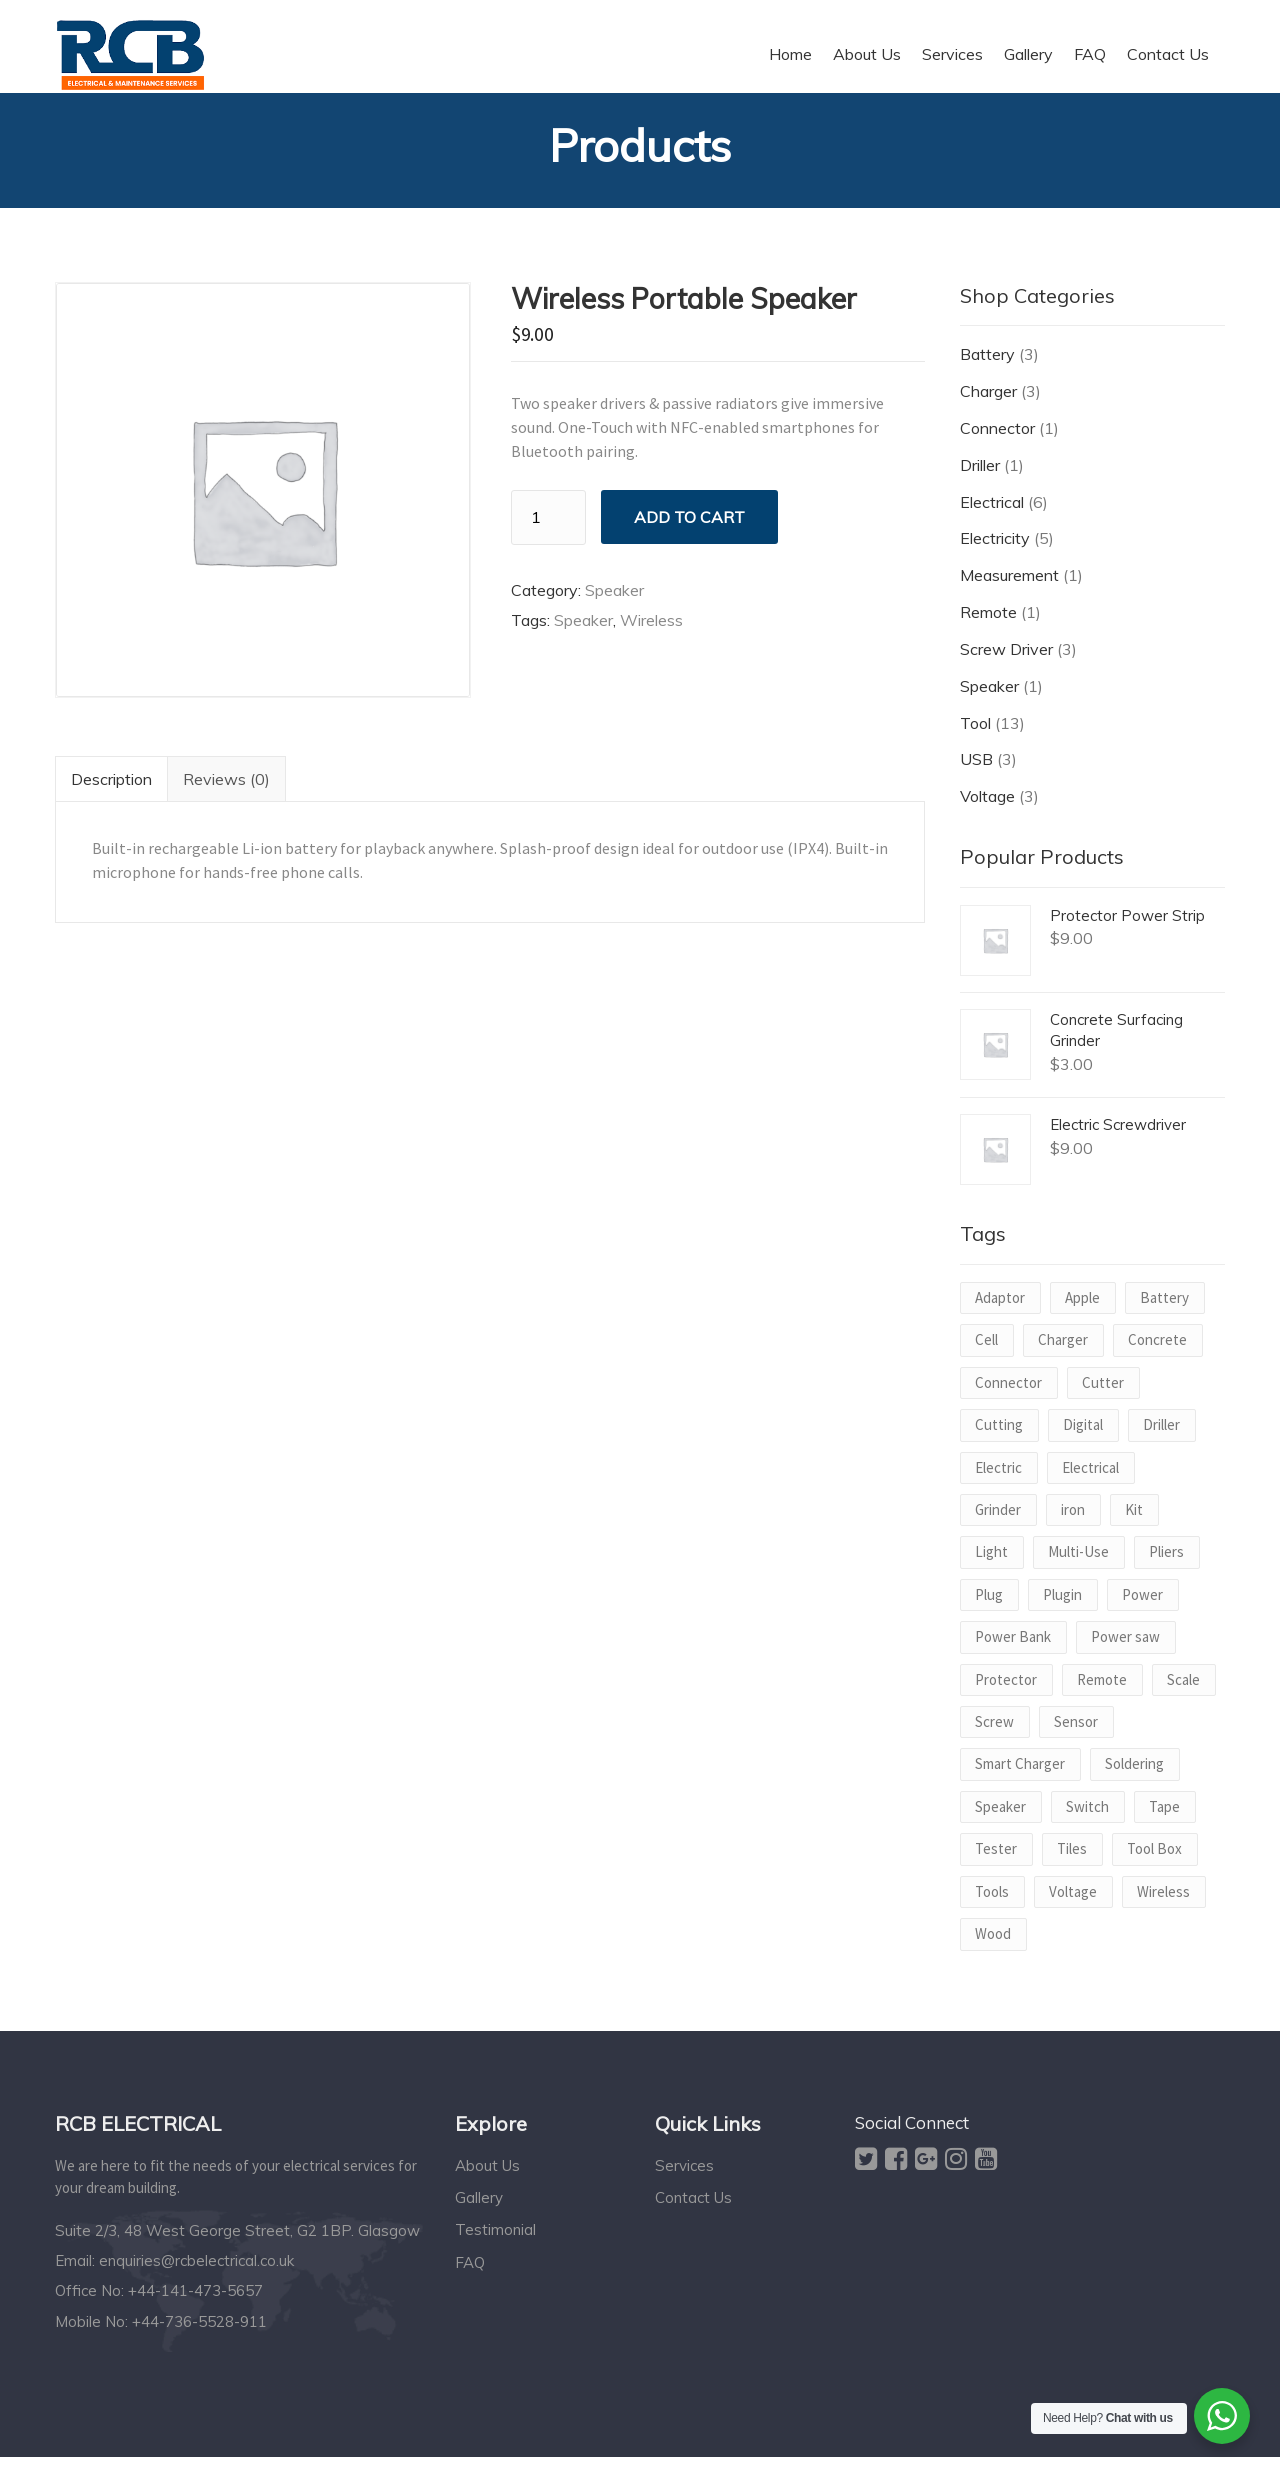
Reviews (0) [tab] (261, 795)
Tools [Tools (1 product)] (992, 1907)
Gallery (479, 2214)
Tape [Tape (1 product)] (1164, 1823)
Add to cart (689, 533)
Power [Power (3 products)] (1142, 1610)
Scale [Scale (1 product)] (1183, 1695)
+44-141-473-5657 (195, 2307)
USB (976, 776)
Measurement (1009, 592)
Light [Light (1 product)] (991, 1568)
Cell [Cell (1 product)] (986, 1356)
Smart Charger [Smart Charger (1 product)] (1020, 1780)
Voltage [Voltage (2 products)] (1073, 1907)
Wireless (651, 637)
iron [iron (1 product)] (1073, 1526)
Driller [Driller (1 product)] (1161, 1441)
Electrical (992, 518)
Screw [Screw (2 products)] (994, 1738)
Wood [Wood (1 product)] (993, 1950)
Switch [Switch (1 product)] (1087, 1823)
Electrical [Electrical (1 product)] (1090, 1483)
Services (684, 2181)
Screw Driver (1006, 666)
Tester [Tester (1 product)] (996, 1865)
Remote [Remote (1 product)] (1102, 1695)
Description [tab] (124, 795)
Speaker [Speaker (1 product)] (1000, 1823)
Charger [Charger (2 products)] (1063, 1356)
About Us (487, 2181)
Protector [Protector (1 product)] (1006, 1695)
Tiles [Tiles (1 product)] (1072, 1865)
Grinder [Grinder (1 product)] (998, 1526)
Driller (980, 481)
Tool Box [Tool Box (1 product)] (1154, 1865)
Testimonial (495, 2246)
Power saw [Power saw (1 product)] (1125, 1653)
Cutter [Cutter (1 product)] (1103, 1398)
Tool (975, 739)
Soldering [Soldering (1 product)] (1134, 1780)
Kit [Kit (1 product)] (1134, 1526)
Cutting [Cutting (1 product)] (999, 1441)
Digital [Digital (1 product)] (1083, 1441)
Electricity (995, 555)
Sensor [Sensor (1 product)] (1076, 1738)
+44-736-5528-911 (199, 2337)
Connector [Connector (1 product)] (1008, 1398)
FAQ (470, 2278)
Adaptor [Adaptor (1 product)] (1000, 1313)
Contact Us (693, 2214)
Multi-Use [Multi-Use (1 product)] (1078, 1568)
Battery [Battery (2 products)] (1164, 1313)
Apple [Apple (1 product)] (1082, 1313)
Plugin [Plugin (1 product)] (1062, 1610)
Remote (988, 629)
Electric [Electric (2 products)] (998, 1483)
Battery (987, 371)
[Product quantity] (548, 533)
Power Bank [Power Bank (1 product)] (1013, 1653)
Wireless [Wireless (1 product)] (1163, 1907)
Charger (988, 408)
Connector (997, 445)
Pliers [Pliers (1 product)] (1166, 1568)
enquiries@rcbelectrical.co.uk (196, 2277)
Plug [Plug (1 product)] (989, 1610)
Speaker (614, 606)
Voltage (987, 813)
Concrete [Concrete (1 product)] (1157, 1356)
